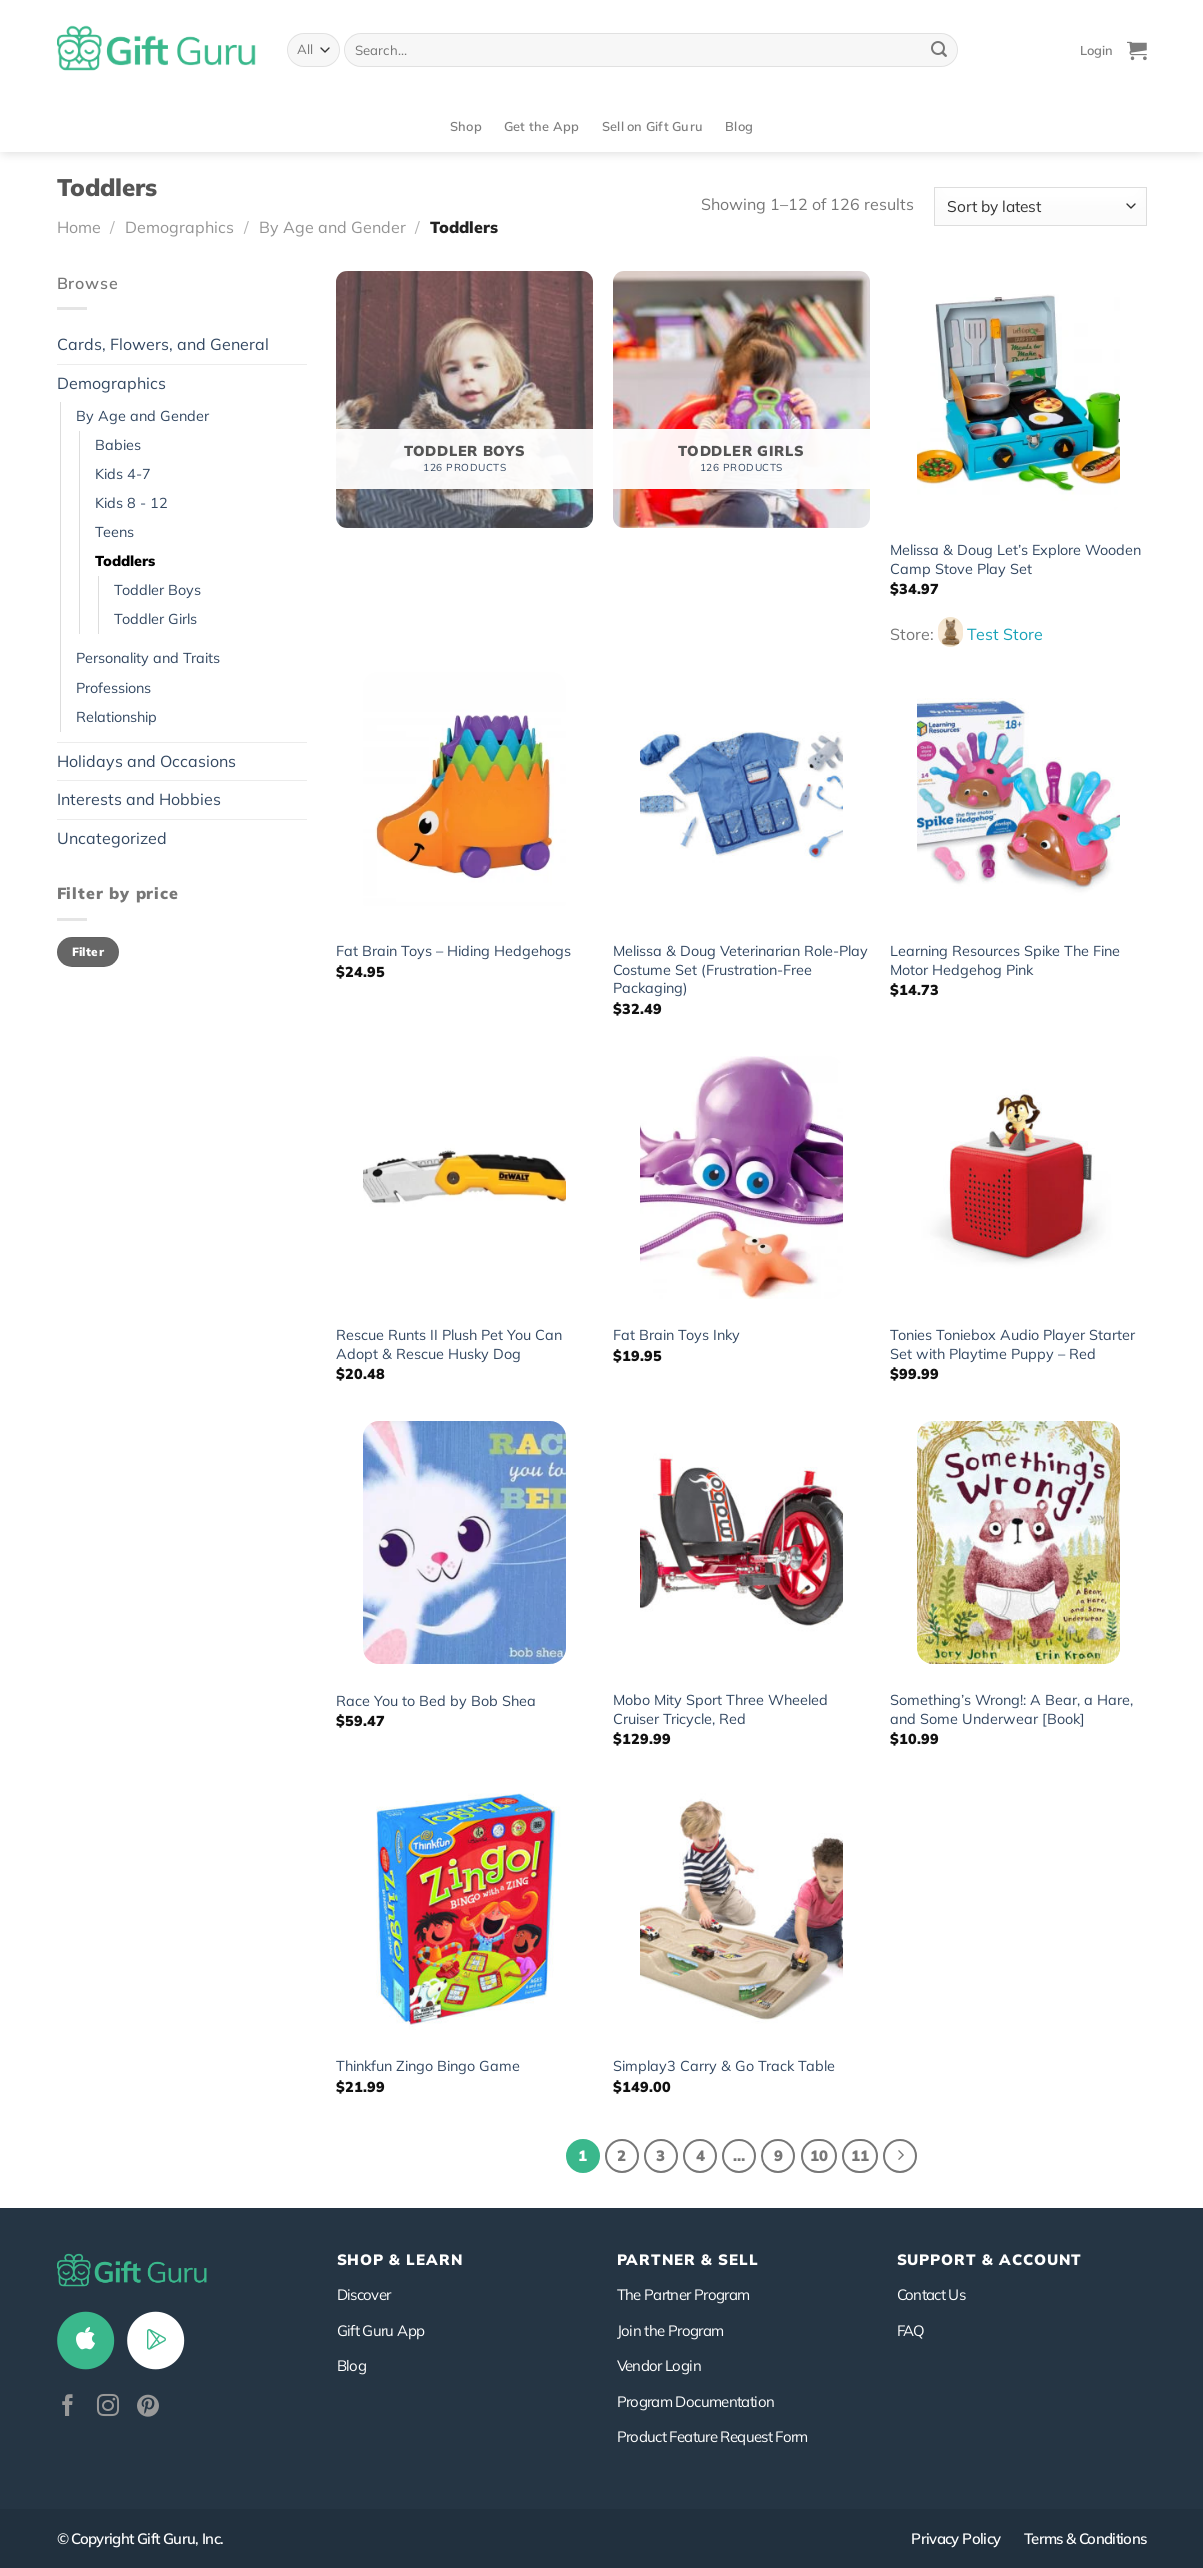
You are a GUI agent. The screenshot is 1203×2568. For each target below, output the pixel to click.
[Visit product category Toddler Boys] (464, 399)
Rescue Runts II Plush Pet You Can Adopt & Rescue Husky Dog (449, 1344)
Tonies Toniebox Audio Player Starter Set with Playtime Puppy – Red (1012, 1344)
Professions (113, 688)
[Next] (900, 2156)
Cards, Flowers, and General (163, 344)
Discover (364, 2294)
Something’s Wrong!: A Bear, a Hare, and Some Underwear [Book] (1011, 1709)
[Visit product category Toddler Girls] (741, 399)
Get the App (542, 126)
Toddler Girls (155, 619)
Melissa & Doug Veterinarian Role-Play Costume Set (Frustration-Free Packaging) (740, 969)
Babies (118, 445)
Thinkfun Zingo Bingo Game (428, 2066)
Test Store (1005, 634)
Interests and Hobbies (139, 799)
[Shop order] (1040, 206)
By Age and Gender (332, 227)
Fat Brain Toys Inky (676, 1335)
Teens (114, 532)
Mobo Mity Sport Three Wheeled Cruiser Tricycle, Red (720, 1709)
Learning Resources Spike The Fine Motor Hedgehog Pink (1005, 960)
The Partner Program (683, 2294)
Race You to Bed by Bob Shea (436, 1701)
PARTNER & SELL (688, 2259)
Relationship (116, 717)
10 (819, 2155)
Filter (88, 951)
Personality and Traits (148, 658)
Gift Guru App (381, 2330)
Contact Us (931, 2294)
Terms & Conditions (1085, 2538)
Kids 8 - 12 (131, 503)
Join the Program (670, 2330)
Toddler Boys (157, 590)
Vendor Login (659, 2365)
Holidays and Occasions (146, 761)
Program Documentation (696, 2401)
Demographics (179, 227)
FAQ (911, 2330)
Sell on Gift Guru (652, 126)
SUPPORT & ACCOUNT (989, 2259)
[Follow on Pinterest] (148, 2407)
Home (79, 227)
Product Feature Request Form (712, 2436)
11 (860, 2155)
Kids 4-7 (123, 474)
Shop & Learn (400, 2259)
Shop (466, 126)
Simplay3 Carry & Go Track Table (724, 2066)
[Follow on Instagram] (108, 2407)
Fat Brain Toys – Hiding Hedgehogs (453, 951)
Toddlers (125, 561)
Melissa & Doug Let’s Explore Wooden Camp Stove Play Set (1015, 559)
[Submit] (939, 50)
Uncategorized (112, 838)
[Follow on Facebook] (68, 2407)
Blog (739, 126)
